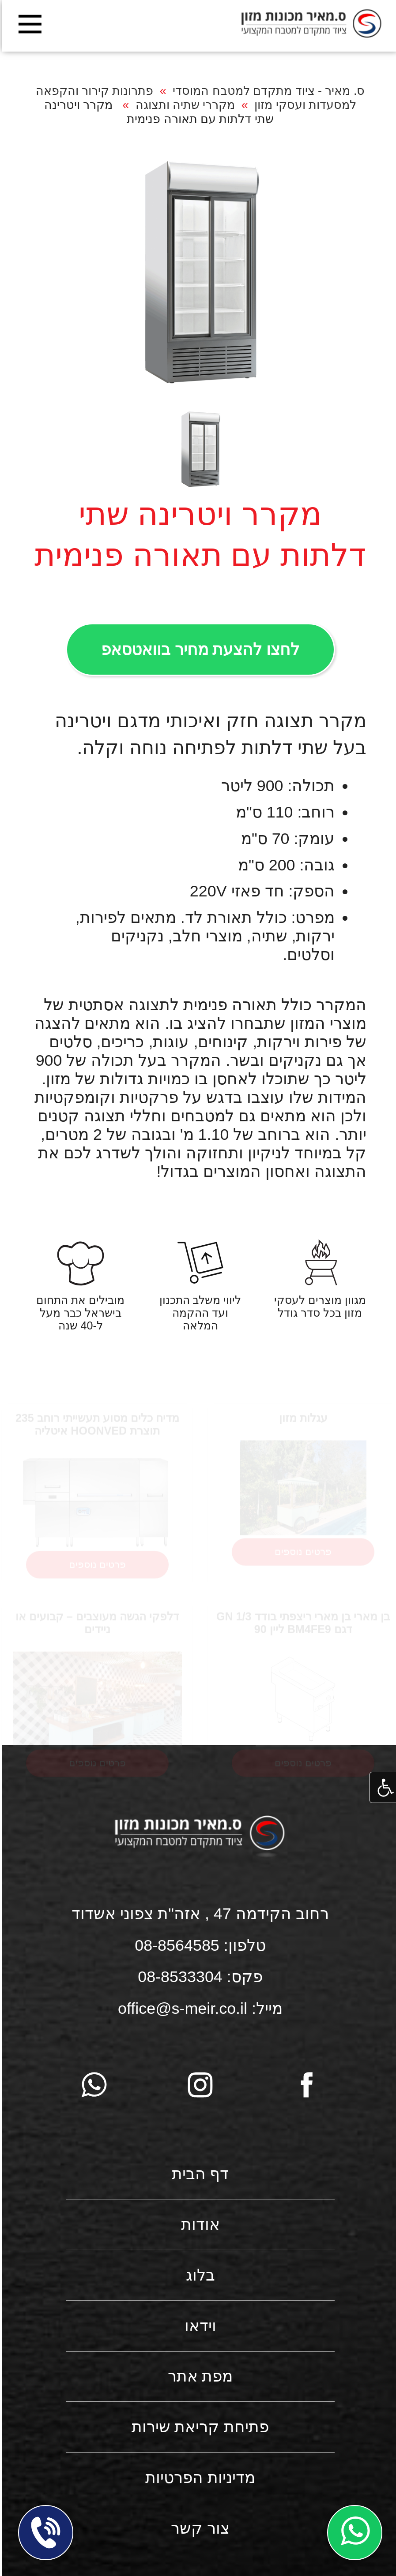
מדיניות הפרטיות (198, 2477)
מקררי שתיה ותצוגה (183, 105)
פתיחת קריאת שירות (198, 2427)
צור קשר (198, 2528)
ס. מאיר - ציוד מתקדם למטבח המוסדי (266, 90)
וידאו (198, 2326)
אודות (198, 2224)
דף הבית (198, 2174)
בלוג (198, 2275)
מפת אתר (198, 2376)
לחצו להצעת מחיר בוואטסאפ (198, 649)
